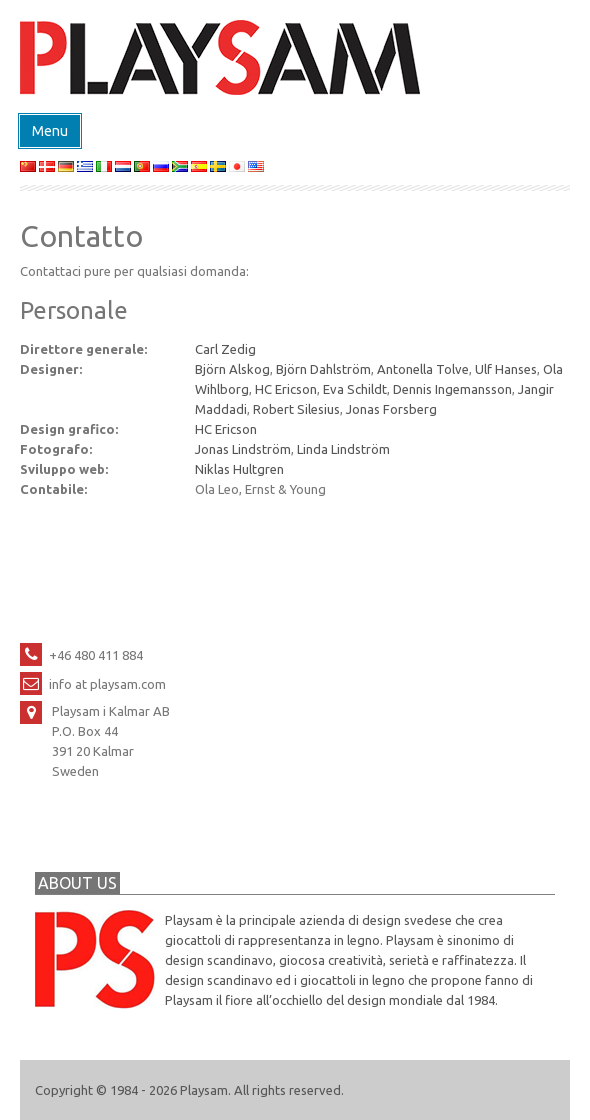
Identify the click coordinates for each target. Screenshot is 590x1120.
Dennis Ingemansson (452, 389)
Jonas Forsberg (391, 409)
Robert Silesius (296, 409)
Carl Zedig (225, 349)
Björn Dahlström (323, 369)
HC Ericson (286, 389)
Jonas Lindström (243, 449)
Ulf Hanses (506, 369)
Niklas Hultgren (239, 469)
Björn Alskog (232, 369)
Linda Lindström (343, 449)
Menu (50, 131)
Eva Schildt (355, 389)
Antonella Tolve (423, 369)
